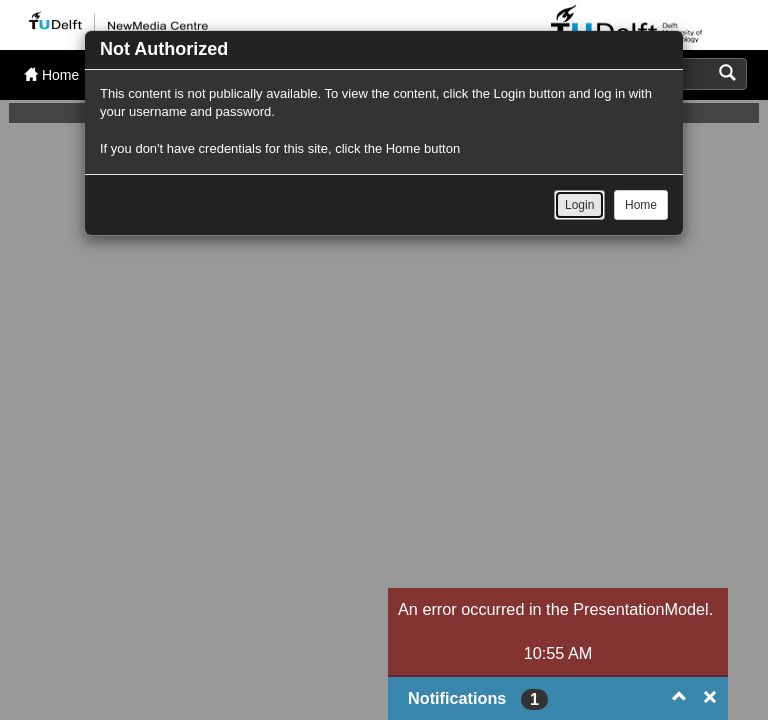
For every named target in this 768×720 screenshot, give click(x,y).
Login (579, 205)
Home (641, 205)
